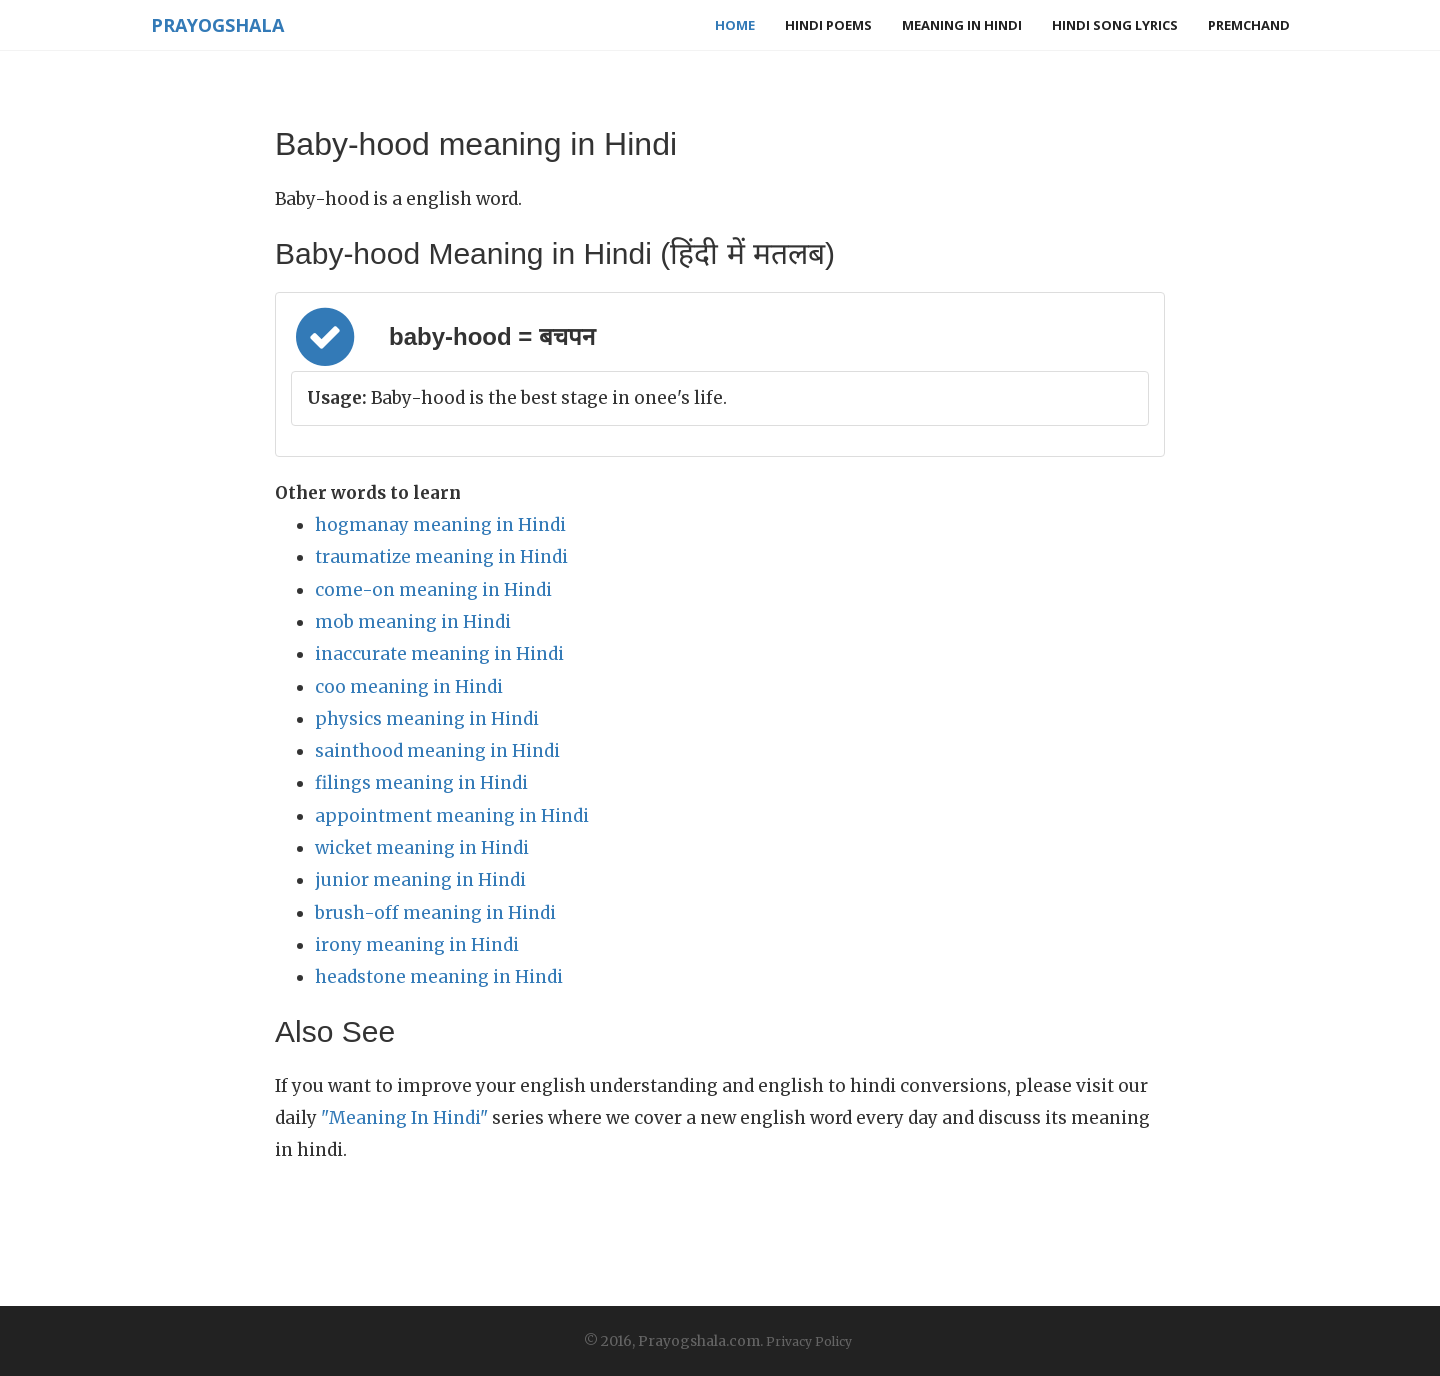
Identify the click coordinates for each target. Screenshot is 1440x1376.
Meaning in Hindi (962, 25)
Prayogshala (216, 25)
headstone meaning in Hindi (439, 977)
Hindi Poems (828, 25)
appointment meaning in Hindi (452, 816)
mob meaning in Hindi (413, 622)
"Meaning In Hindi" (404, 1118)
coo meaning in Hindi (409, 687)
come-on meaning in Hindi (433, 590)
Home (735, 25)
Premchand (1249, 25)
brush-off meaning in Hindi (435, 913)
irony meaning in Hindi (417, 945)
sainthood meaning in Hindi (437, 751)
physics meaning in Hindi (427, 719)
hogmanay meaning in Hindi (440, 525)
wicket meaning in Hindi (422, 848)
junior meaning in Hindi (420, 880)
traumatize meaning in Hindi (441, 557)
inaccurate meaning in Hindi (439, 654)
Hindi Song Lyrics (1115, 25)
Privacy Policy (809, 1341)
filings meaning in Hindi (421, 783)
